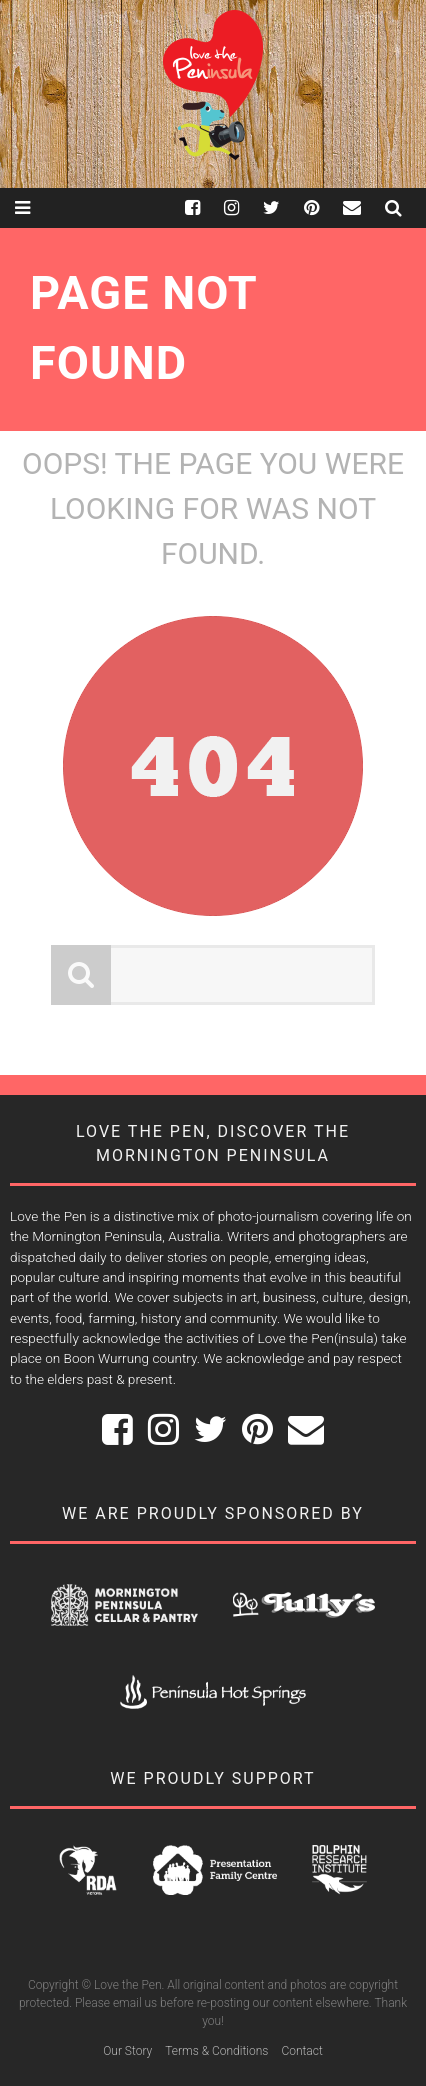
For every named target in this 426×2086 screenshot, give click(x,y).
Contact (301, 2051)
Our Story (127, 2051)
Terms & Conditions (216, 2051)
